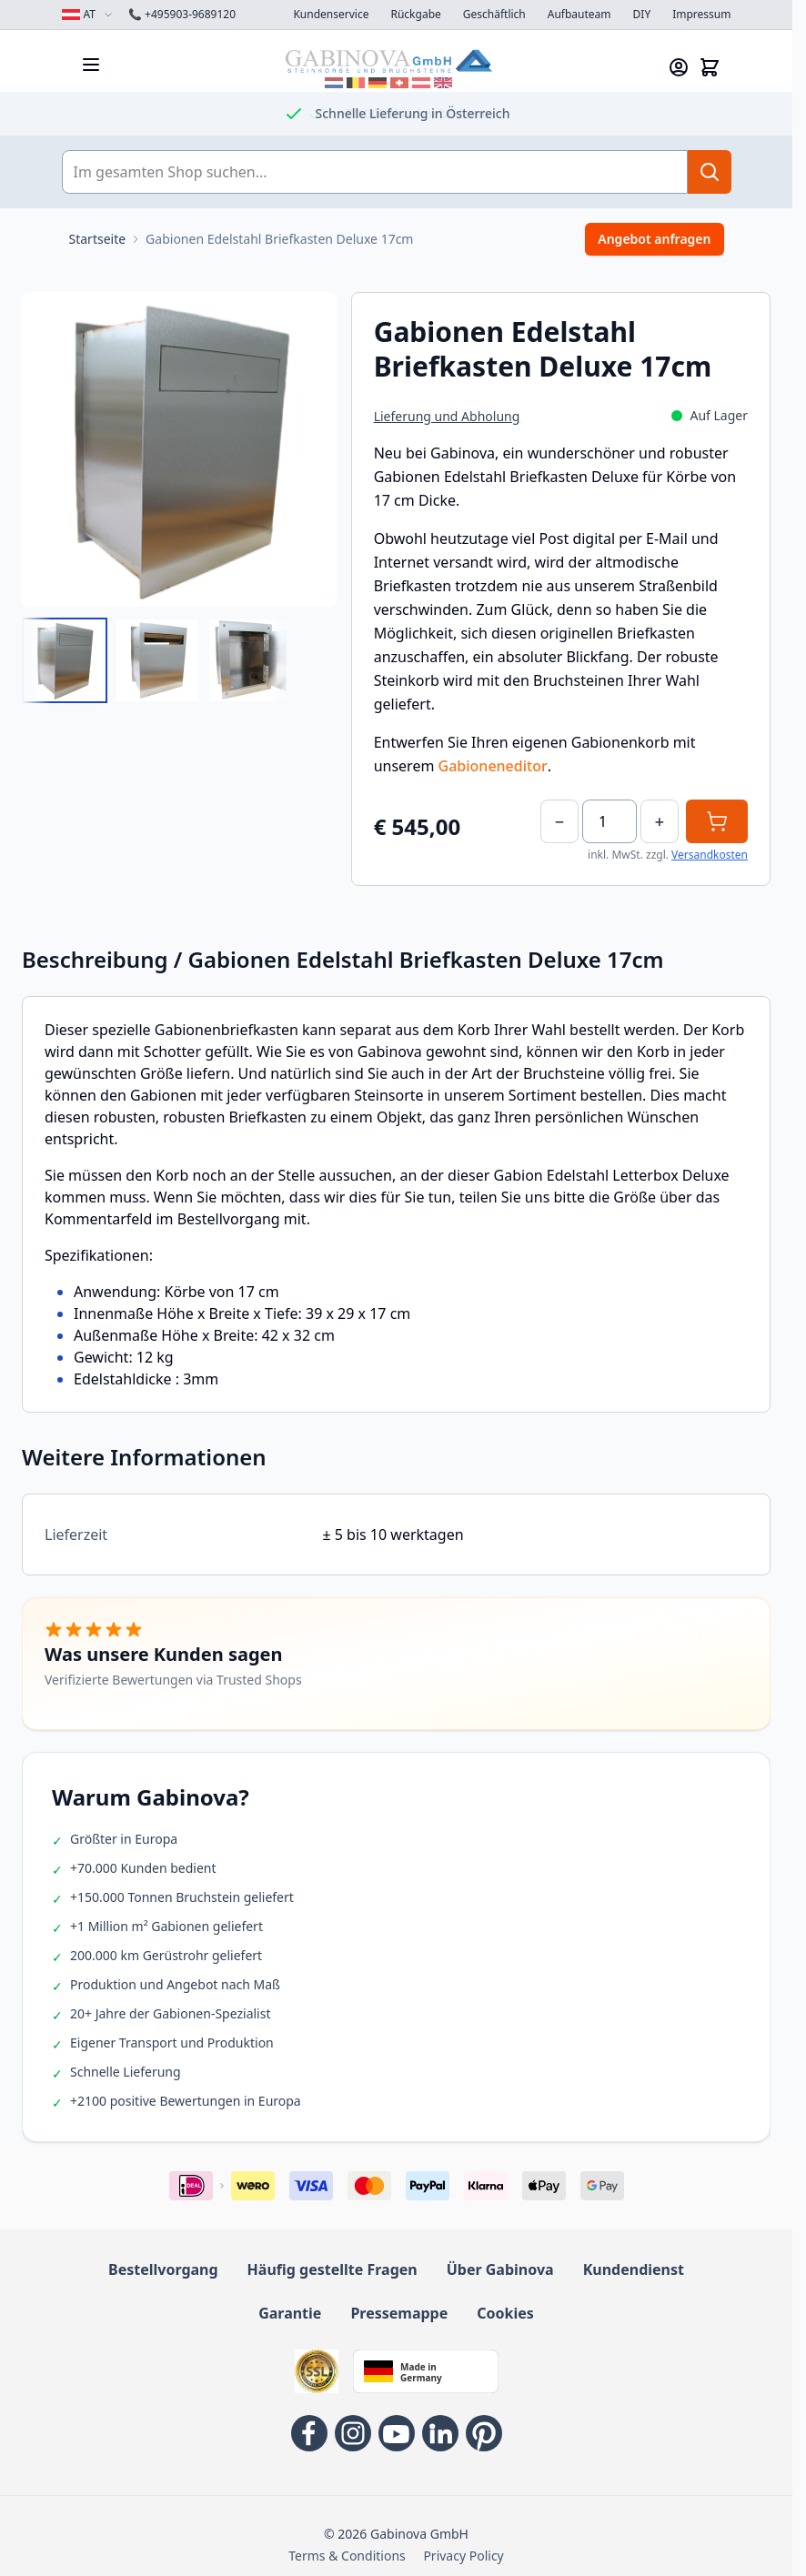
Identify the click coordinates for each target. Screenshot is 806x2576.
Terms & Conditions (347, 2555)
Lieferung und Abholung (447, 416)
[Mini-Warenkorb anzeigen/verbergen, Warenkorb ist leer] (709, 67)
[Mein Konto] (678, 67)
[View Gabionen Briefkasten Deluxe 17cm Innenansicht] (250, 660)
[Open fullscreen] (179, 449)
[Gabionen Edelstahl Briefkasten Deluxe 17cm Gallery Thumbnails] (157, 660)
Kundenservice (330, 14)
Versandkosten (709, 854)
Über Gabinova (500, 2269)
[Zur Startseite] (97, 239)
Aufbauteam (579, 14)
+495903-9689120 (182, 14)
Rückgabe (415, 14)
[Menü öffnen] (91, 64)
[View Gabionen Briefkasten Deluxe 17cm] (64, 660)
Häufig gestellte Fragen (332, 2269)
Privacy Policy (463, 2555)
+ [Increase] (659, 821)
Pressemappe (399, 2313)
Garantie (289, 2313)
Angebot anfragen (654, 238)
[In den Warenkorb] (717, 821)
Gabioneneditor (493, 766)
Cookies (505, 2313)
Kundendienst (633, 2269)
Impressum (701, 14)
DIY (642, 14)
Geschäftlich (494, 14)
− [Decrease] (559, 821)
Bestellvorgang (163, 2269)
